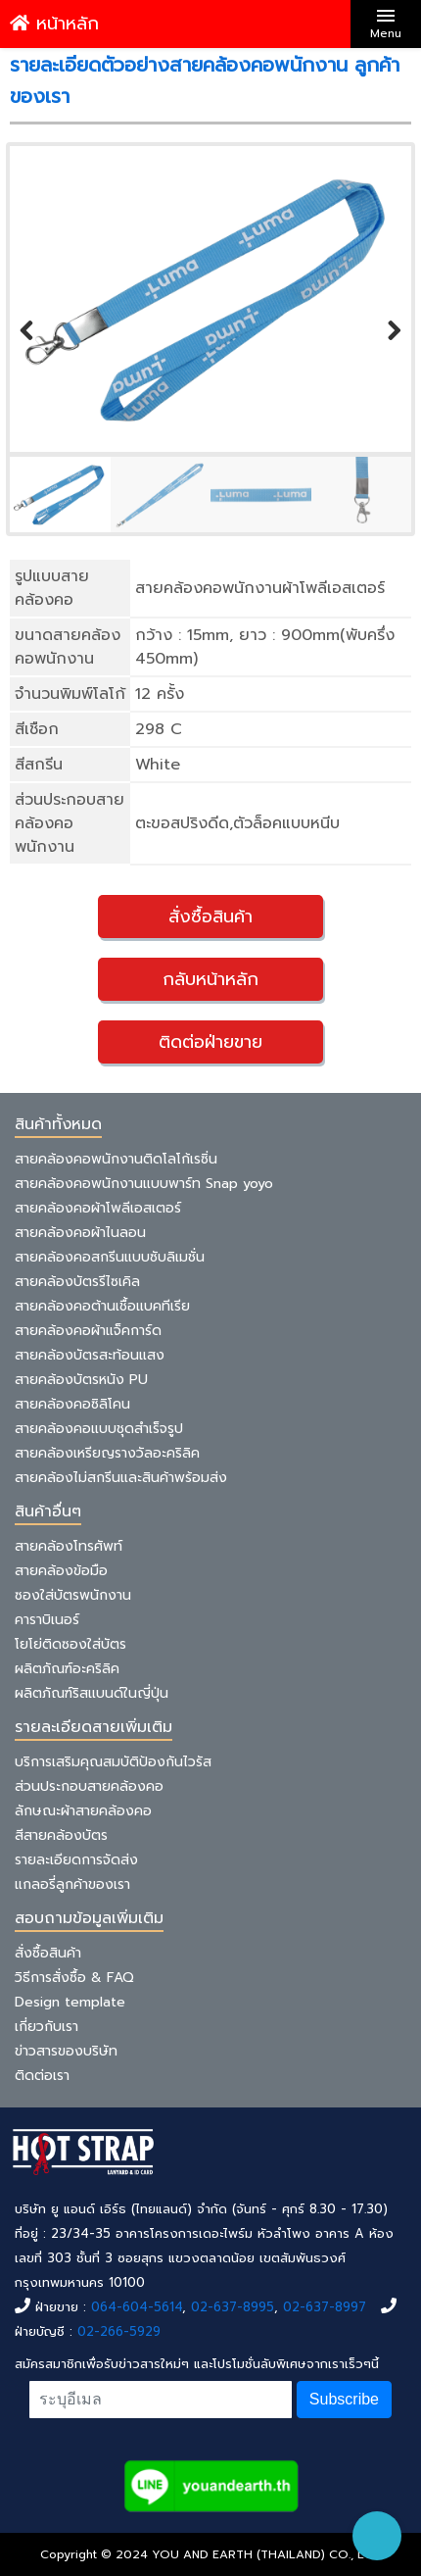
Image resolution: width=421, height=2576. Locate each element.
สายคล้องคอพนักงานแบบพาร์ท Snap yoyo (144, 1183)
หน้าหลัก (54, 23)
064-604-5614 (136, 2307)
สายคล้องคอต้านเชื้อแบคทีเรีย (102, 1306)
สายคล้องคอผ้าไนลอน (80, 1232)
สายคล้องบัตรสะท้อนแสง (89, 1355)
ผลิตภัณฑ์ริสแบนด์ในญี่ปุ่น (91, 1693)
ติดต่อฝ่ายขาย (210, 1042)
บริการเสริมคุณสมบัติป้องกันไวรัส (113, 1762)
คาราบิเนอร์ (47, 1620)
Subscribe (344, 2399)
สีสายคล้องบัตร (61, 1835)
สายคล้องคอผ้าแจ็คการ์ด (88, 1330)
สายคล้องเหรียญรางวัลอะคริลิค (107, 1453)
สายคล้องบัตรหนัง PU (81, 1379)
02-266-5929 (119, 2331)
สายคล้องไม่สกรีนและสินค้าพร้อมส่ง (121, 1477)
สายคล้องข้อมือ (61, 1570)
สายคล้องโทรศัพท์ (68, 1546)
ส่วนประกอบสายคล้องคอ (89, 1786)
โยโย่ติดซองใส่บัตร (70, 1644)
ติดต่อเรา (42, 2075)
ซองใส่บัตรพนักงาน (73, 1595)
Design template (70, 2002)
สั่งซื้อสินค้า (210, 916)
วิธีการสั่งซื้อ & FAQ (74, 1977)
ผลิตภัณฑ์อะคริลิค (67, 1669)
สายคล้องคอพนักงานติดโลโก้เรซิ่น (116, 1159)
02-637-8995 (232, 2307)
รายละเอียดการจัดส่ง (76, 1860)
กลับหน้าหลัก (210, 979)
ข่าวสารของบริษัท (66, 2051)
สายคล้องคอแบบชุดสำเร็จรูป (99, 1428)
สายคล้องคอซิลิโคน (72, 1404)
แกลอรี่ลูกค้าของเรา (72, 1884)
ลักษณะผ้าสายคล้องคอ (83, 1811)
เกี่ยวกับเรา (46, 2026)
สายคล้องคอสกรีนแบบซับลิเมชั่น (110, 1257)
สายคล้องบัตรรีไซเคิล (77, 1281)
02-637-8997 (324, 2307)
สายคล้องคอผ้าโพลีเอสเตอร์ (98, 1208)
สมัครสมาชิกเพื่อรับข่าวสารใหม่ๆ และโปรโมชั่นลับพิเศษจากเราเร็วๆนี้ (197, 2363)
